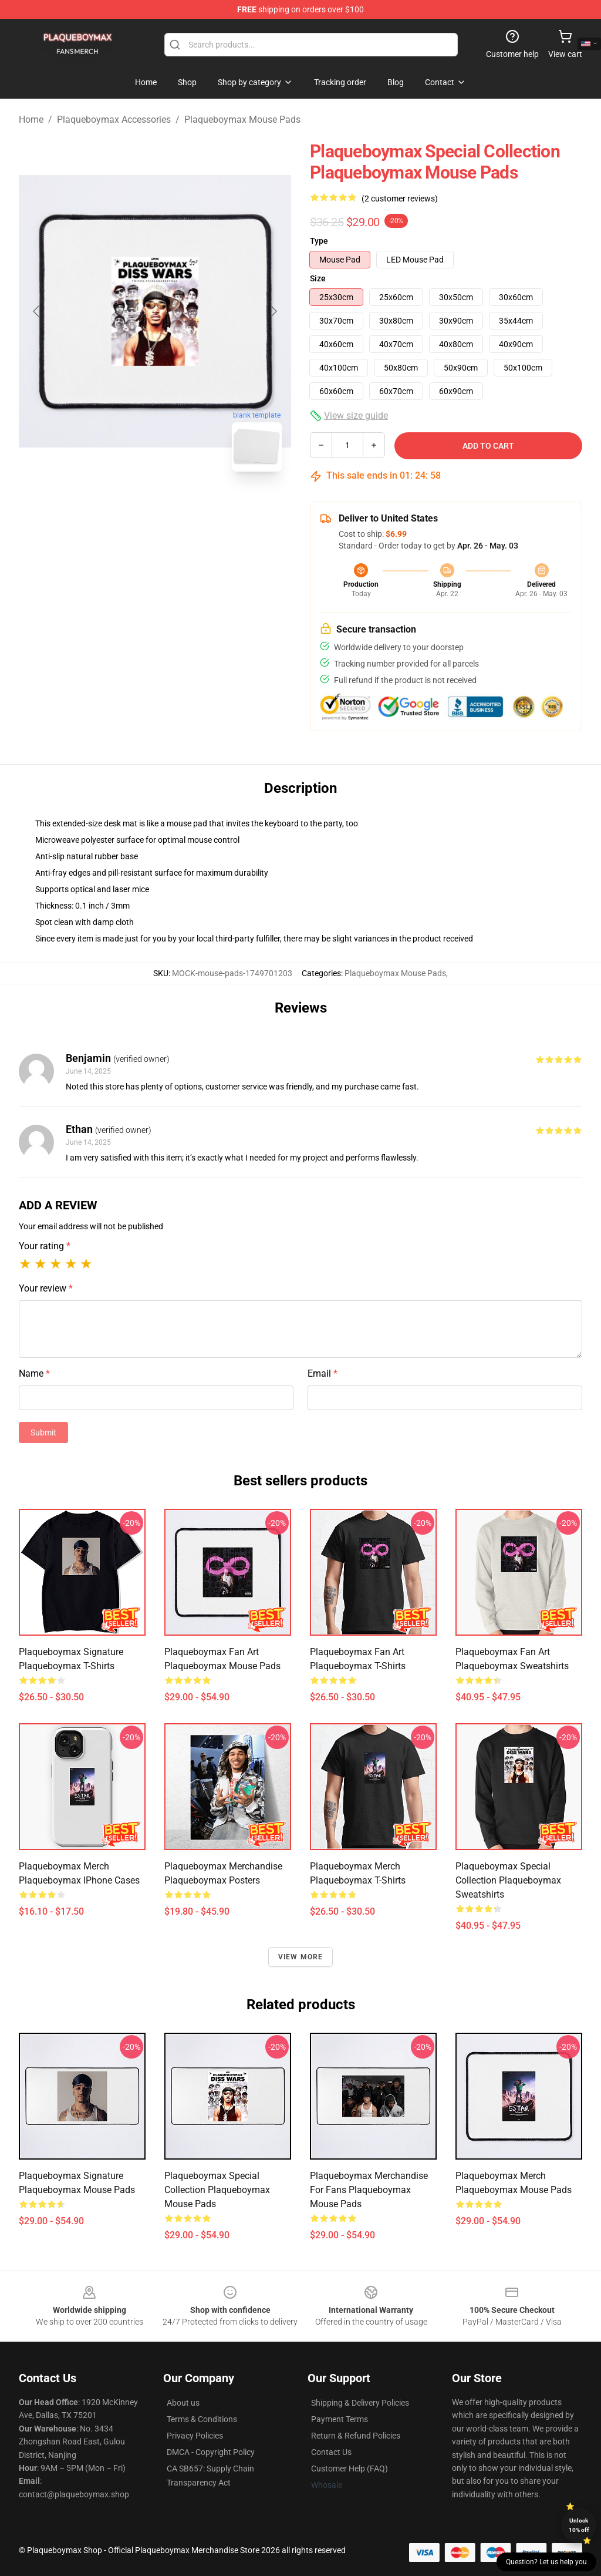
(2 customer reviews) (400, 198)
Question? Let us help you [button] (546, 2562)
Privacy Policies (195, 2435)
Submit (43, 1432)
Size (318, 278)
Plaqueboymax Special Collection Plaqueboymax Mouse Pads (217, 2190)
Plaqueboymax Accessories (114, 119)
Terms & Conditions (202, 2419)
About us (183, 2402)
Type (319, 241)
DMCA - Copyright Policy (211, 2452)
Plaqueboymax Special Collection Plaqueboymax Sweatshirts (508, 1880)
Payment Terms (339, 2419)
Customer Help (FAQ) (349, 2468)
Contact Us (331, 2452)
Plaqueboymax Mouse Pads (242, 119)
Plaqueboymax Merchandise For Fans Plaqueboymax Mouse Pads (369, 2190)
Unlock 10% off (579, 2525)
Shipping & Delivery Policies (360, 2402)
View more (300, 1957)
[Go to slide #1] (124, 507)
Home (31, 119)
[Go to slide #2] (185, 507)
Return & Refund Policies (355, 2435)
